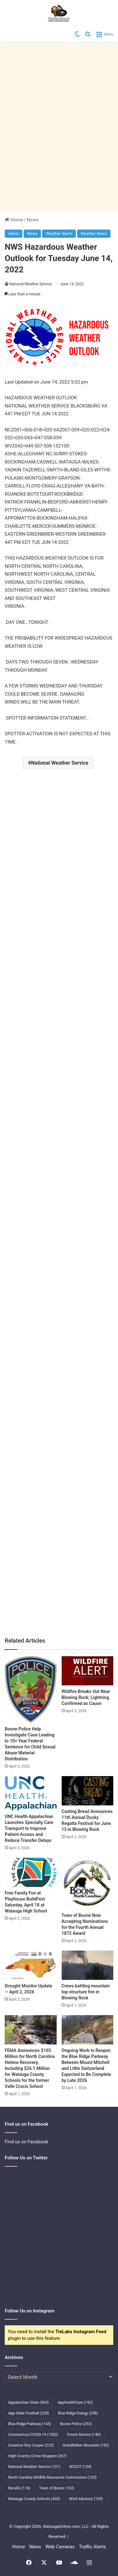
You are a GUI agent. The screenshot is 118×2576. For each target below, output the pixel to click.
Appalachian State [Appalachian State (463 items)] (28, 2402)
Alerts (13, 233)
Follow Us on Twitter (26, 2158)
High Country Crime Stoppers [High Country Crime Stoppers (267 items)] (37, 2456)
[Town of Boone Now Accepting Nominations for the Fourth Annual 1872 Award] (88, 1884)
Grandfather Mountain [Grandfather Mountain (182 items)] (86, 2445)
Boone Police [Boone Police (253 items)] (76, 2424)
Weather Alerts (59, 233)
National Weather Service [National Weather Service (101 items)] (34, 2467)
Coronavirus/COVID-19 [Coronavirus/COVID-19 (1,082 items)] (33, 2434)
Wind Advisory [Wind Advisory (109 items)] (86, 2499)
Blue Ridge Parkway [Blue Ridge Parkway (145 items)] (29, 2424)
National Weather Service (30, 284)
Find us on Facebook (26, 2142)
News (33, 220)
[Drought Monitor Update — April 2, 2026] (31, 1965)
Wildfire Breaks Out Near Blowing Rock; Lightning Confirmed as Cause (86, 1697)
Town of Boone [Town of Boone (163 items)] (56, 2488)
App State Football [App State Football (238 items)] (28, 2413)
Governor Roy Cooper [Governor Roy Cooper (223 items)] (31, 2445)
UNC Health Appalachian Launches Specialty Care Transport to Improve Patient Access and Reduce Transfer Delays (29, 1828)
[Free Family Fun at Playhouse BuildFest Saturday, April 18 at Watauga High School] (31, 1872)
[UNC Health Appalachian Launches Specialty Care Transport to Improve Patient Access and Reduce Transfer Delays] (31, 1793)
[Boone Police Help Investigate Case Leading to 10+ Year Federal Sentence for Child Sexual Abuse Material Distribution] (31, 1689)
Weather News (94, 233)
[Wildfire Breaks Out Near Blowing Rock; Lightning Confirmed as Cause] (88, 1670)
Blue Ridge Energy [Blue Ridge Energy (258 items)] (78, 2413)
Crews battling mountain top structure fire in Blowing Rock (86, 1991)
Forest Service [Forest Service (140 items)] (84, 2434)
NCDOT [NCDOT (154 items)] (80, 2467)
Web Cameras (60, 2547)
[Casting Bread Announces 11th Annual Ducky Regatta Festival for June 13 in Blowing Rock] (88, 1790)
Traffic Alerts (92, 2547)
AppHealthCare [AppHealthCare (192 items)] (75, 2402)
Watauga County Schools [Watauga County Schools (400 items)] (34, 2499)
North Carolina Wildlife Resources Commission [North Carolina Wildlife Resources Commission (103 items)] (52, 2477)
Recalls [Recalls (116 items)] (19, 2488)
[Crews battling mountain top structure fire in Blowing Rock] (88, 1965)
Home (14, 220)
